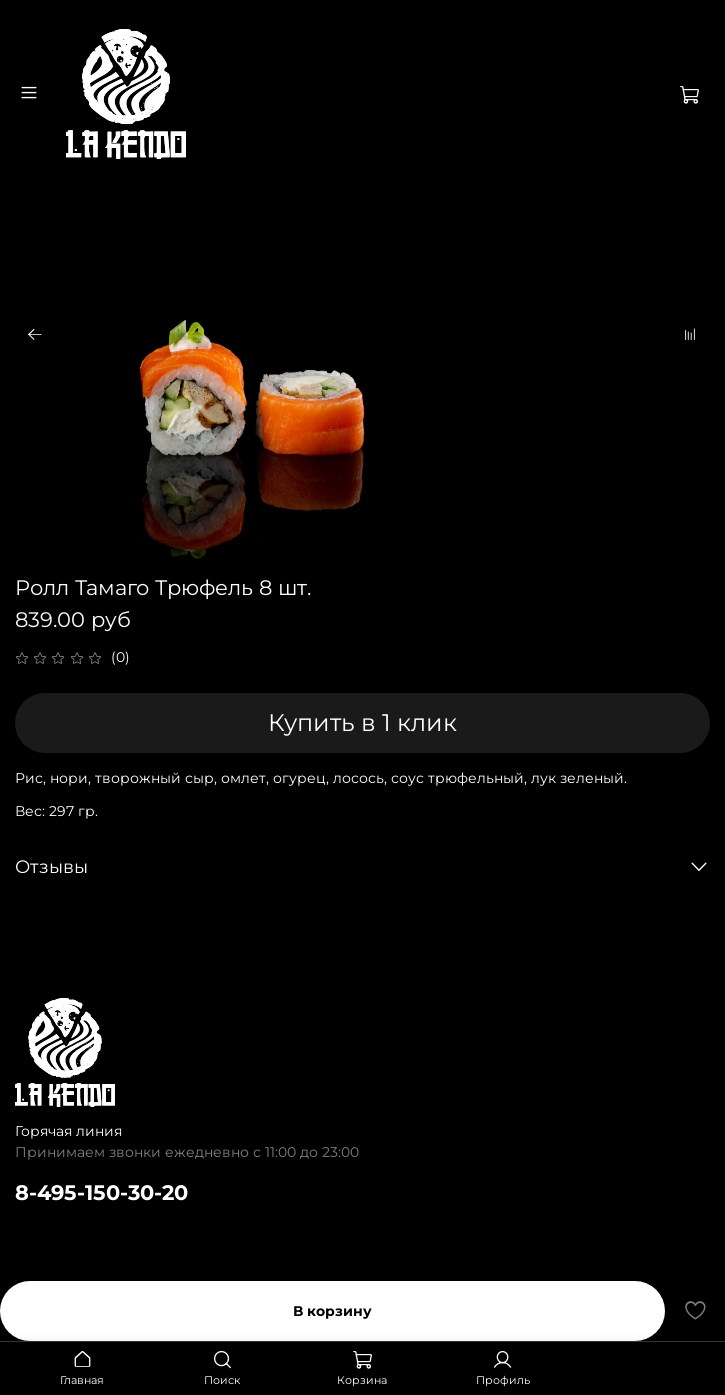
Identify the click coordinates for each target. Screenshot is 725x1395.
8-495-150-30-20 (101, 1192)
